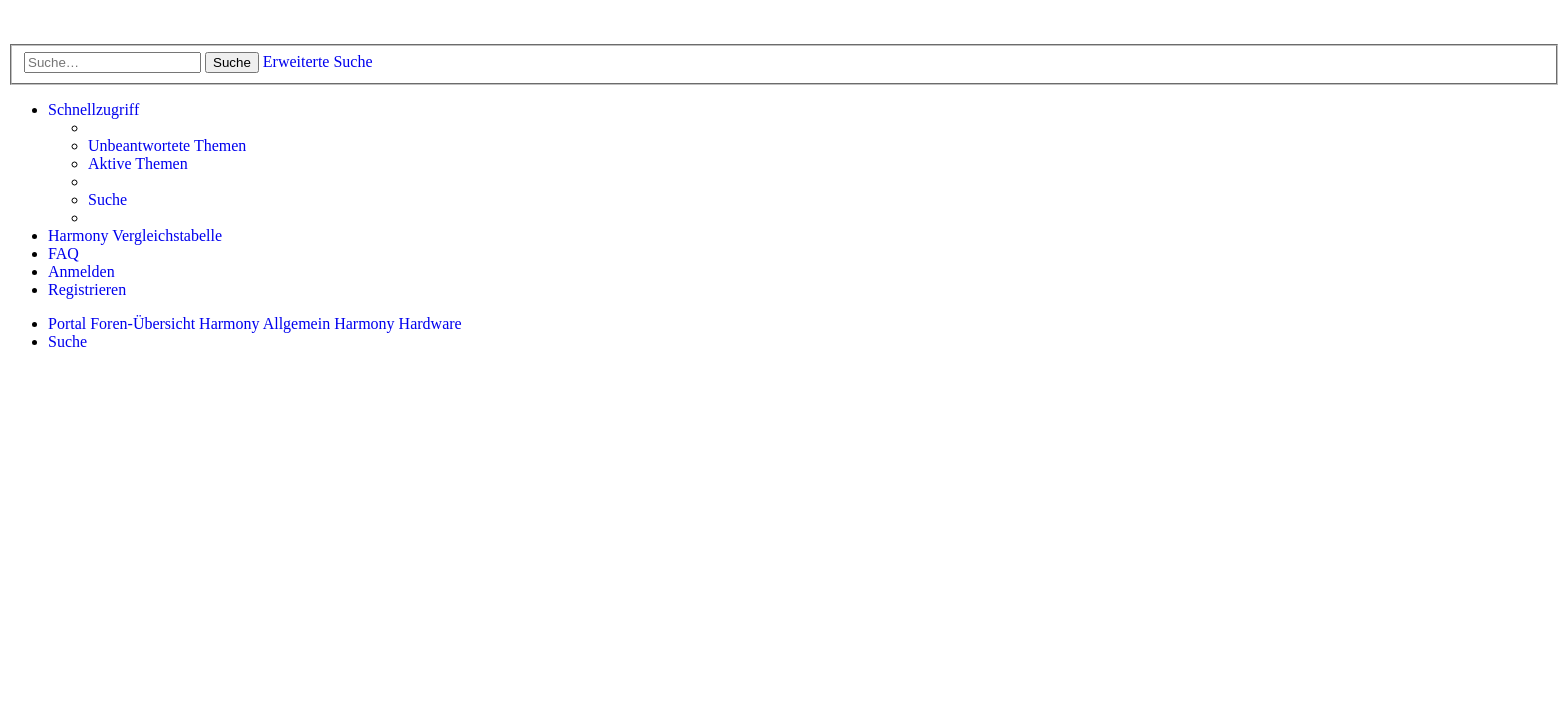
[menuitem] (167, 146)
